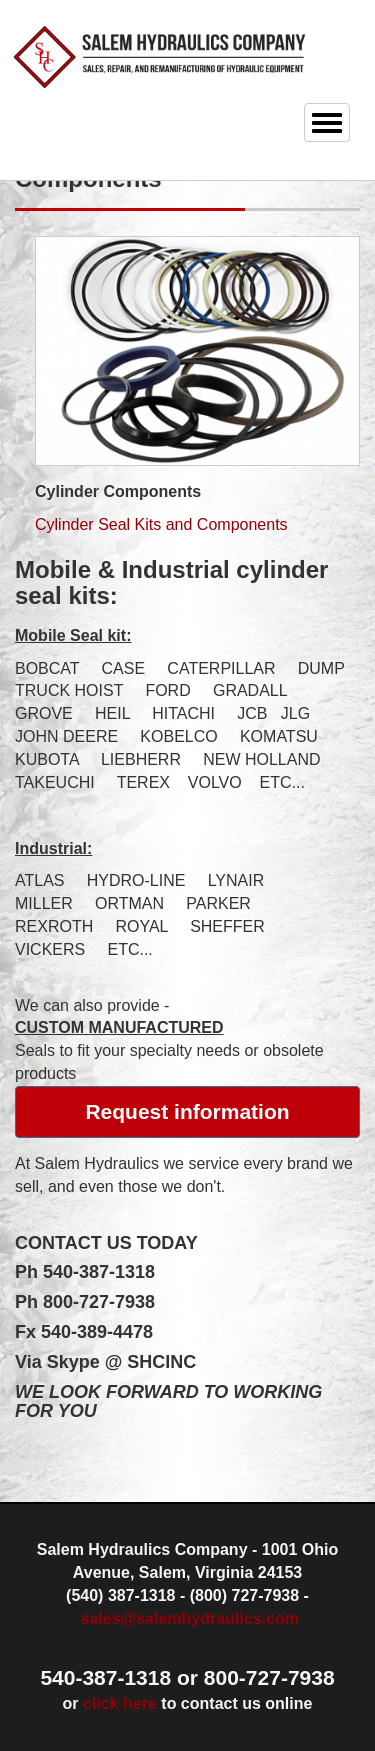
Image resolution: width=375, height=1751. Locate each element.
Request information (187, 1111)
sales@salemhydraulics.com (190, 1618)
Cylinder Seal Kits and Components (161, 524)
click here (120, 1703)
